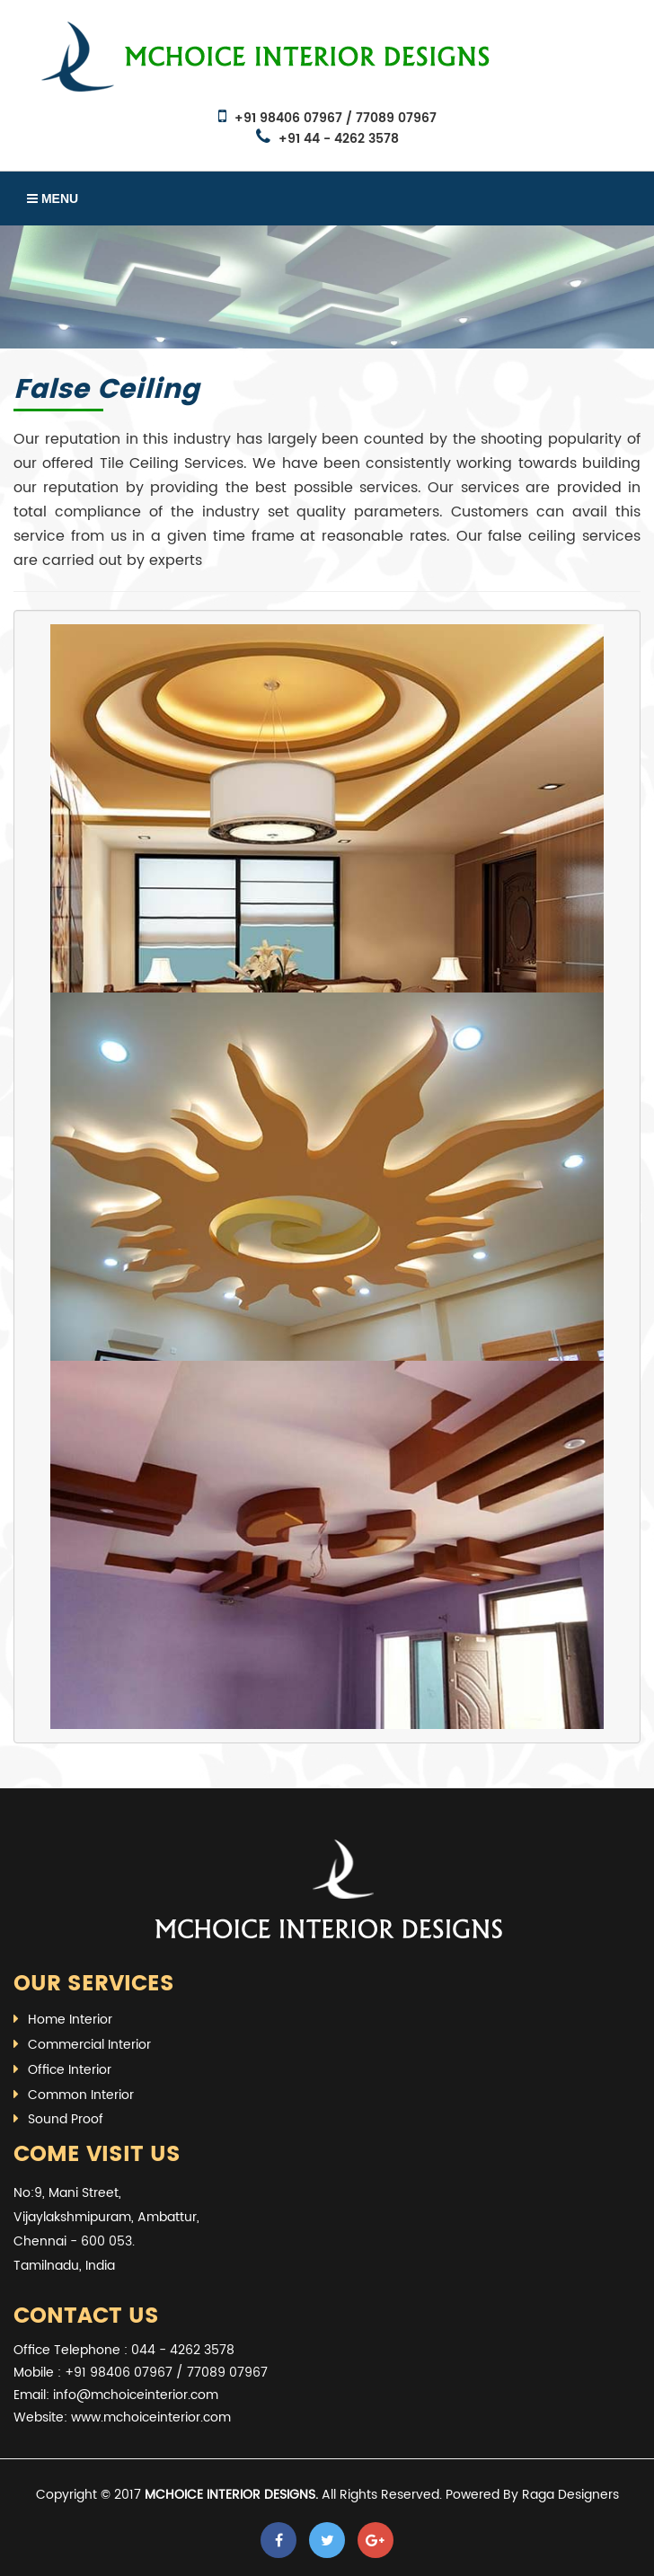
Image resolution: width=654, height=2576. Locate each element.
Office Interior (69, 2070)
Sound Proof (65, 2119)
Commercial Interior (89, 2044)
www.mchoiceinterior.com (151, 2417)
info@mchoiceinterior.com (135, 2395)
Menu (52, 198)
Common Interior (81, 2095)
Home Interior (70, 2019)
